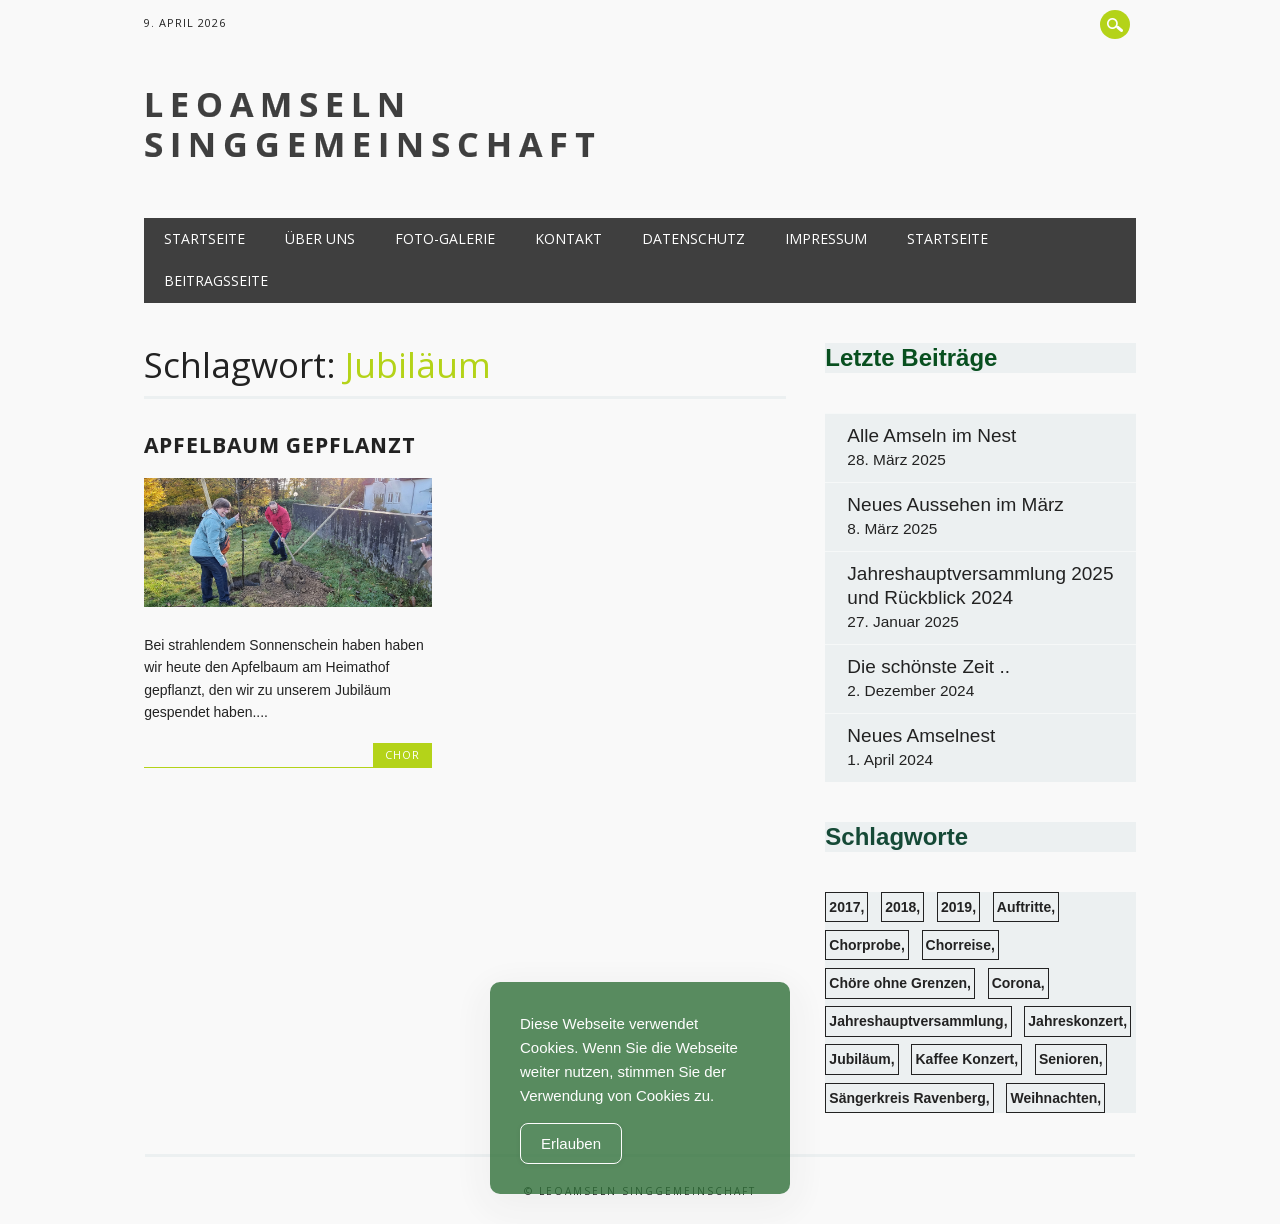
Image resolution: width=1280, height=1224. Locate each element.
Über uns (320, 238)
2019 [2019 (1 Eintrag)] (956, 907)
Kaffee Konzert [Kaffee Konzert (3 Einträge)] (964, 1059)
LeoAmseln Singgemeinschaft (373, 124)
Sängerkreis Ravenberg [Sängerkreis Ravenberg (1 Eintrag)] (907, 1098)
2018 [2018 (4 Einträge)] (900, 907)
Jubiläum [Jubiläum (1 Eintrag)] (859, 1059)
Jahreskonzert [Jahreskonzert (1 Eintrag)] (1075, 1021)
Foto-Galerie (445, 238)
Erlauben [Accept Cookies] (571, 1143)
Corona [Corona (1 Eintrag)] (1016, 983)
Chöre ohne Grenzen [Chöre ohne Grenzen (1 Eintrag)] (898, 983)
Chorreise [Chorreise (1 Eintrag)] (958, 945)
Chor (402, 754)
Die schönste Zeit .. (928, 666)
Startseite (204, 238)
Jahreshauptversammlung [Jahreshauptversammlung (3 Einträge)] (916, 1021)
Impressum (826, 238)
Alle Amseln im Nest (931, 435)
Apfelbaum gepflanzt (280, 445)
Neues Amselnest (921, 735)
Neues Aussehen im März (955, 504)
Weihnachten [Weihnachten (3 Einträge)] (1053, 1098)
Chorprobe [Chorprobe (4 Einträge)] (865, 945)
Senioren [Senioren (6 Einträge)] (1069, 1059)
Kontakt (568, 238)
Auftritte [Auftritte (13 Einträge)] (1024, 907)
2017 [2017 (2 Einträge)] (844, 907)
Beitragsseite (216, 280)
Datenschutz (693, 238)
